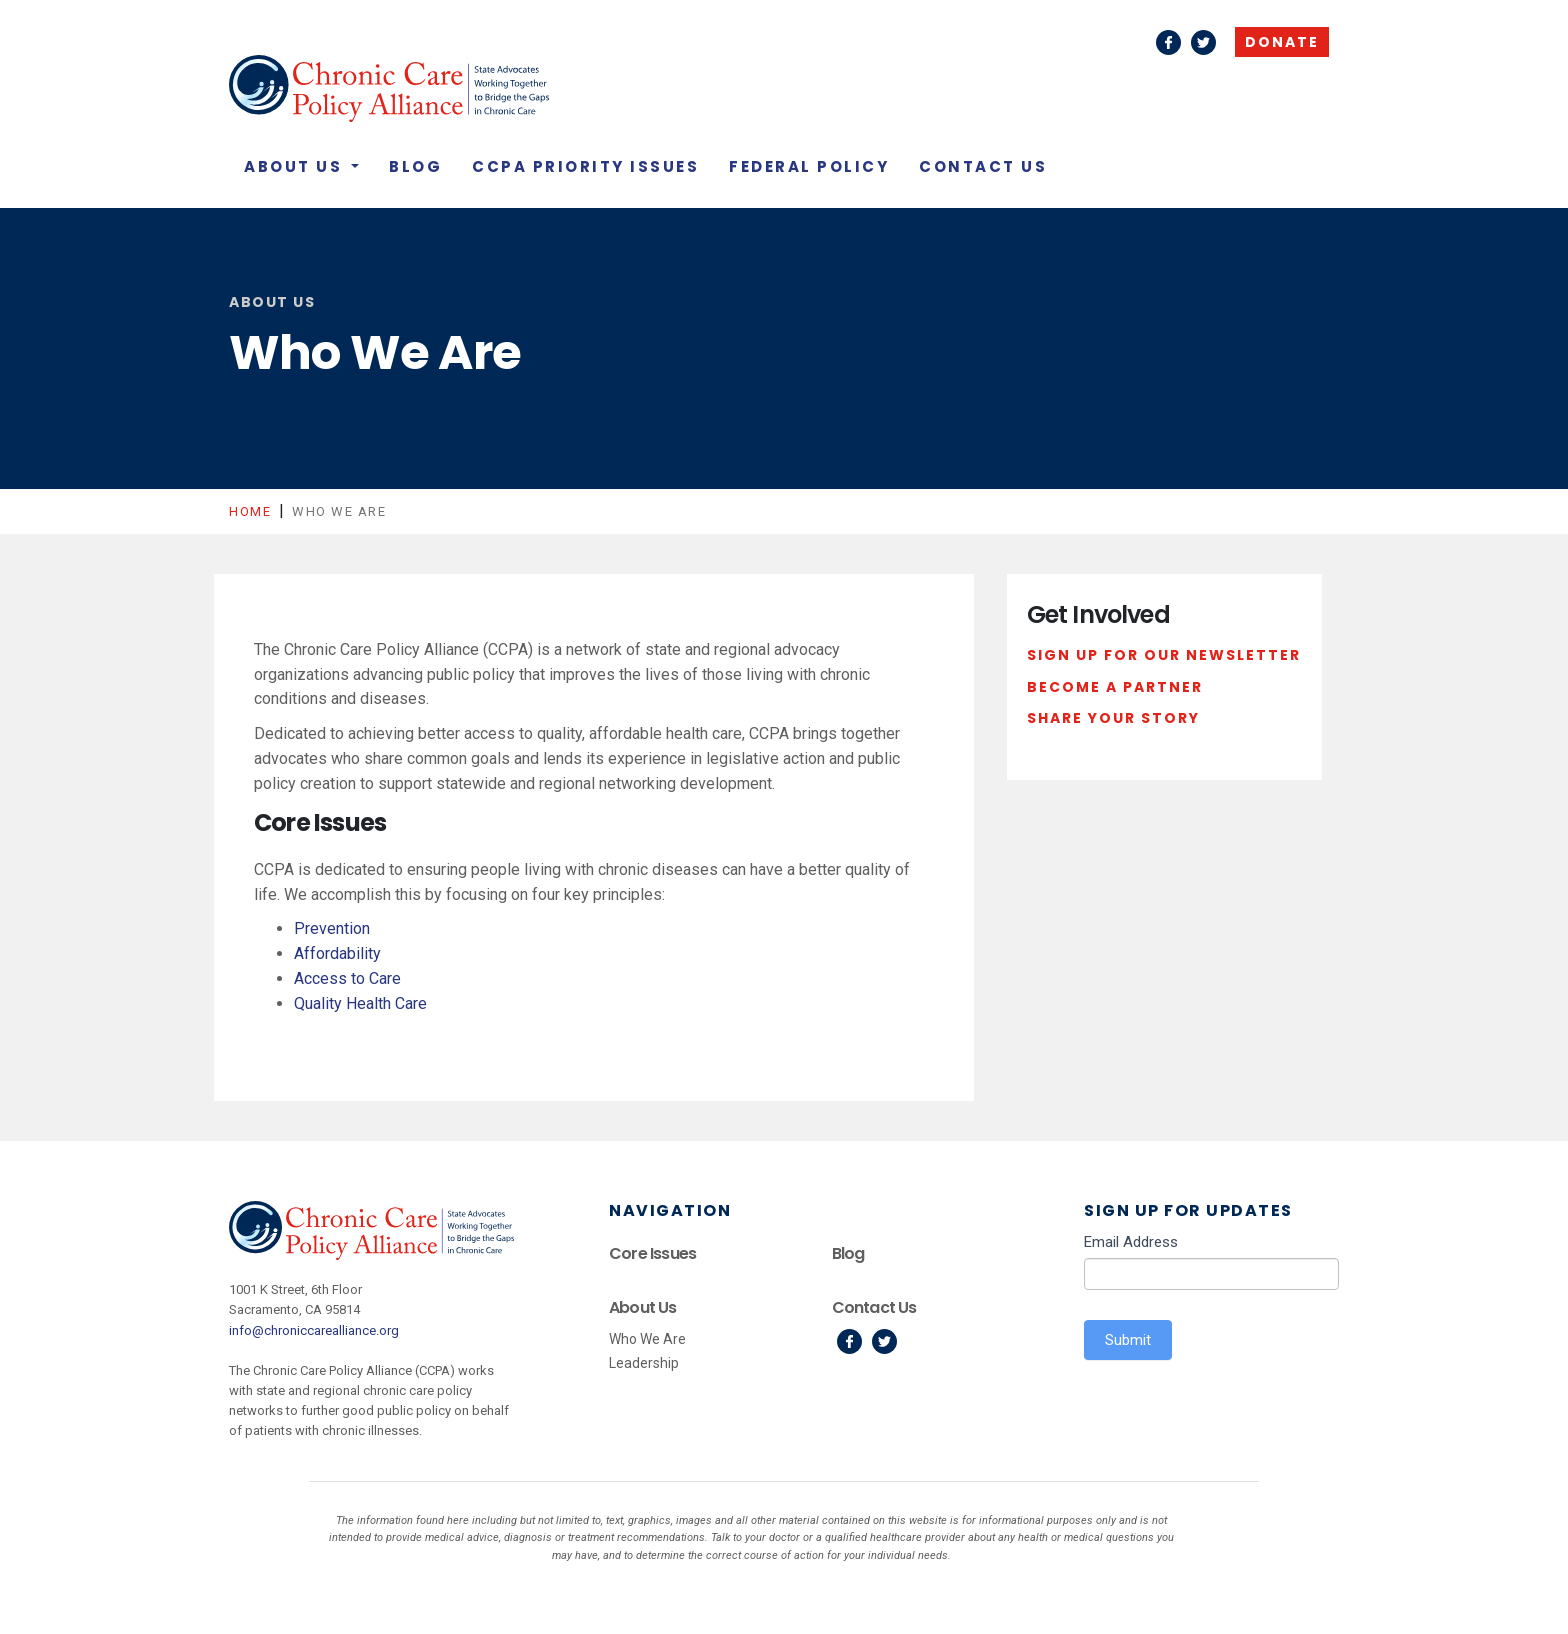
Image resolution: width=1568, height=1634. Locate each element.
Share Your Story (1113, 718)
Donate (1282, 42)
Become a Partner (1115, 687)
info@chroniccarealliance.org (314, 1330)
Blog (415, 166)
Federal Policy (809, 166)
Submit (1128, 1340)
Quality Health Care (360, 1003)
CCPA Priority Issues (585, 166)
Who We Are (647, 1339)
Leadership (644, 1363)
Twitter (1203, 42)
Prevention (332, 928)
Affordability (337, 953)
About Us (296, 166)
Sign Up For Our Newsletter (1164, 655)
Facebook (1168, 42)
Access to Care (347, 978)
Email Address (1131, 1242)
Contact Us (983, 166)
